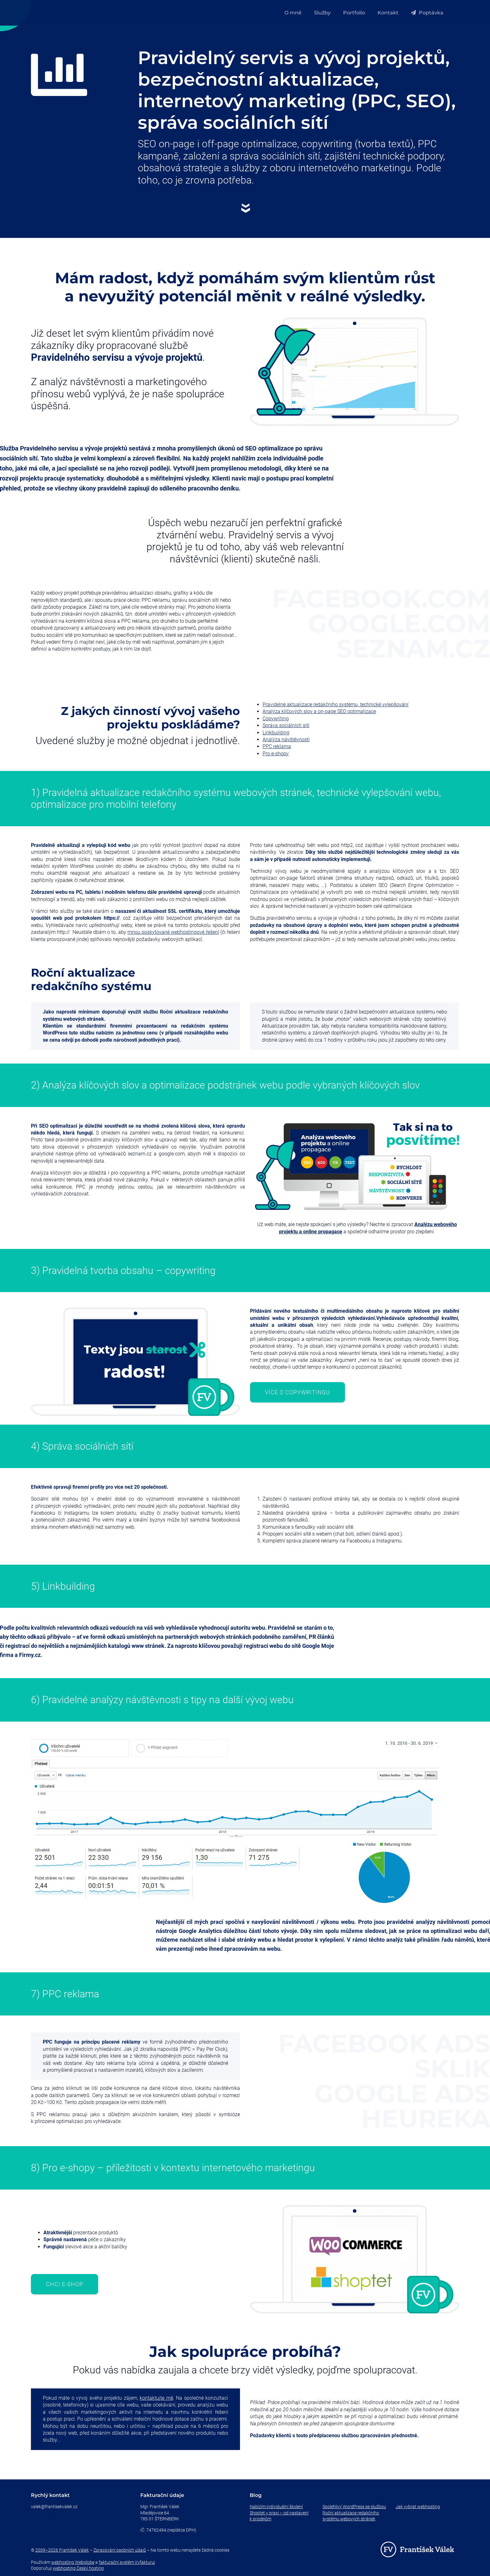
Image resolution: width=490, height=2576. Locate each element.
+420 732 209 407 (48, 2512)
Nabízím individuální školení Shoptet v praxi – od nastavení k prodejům (279, 2512)
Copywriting (275, 719)
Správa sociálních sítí (285, 725)
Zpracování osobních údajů (119, 2550)
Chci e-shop (64, 2284)
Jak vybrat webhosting (418, 2506)
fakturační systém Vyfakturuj (127, 2562)
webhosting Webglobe (72, 2562)
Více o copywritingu (297, 1392)
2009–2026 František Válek (62, 2550)
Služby (322, 13)
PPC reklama (276, 746)
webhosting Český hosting (78, 2568)
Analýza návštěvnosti (286, 739)
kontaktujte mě (156, 2398)
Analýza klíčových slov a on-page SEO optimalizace (319, 711)
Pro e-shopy (275, 754)
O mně (293, 13)
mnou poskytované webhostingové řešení (173, 932)
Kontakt (388, 13)
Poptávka (427, 13)
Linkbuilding (275, 733)
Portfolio (354, 13)
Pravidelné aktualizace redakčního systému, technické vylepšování (335, 704)
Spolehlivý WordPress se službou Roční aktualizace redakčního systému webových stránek (354, 2512)
